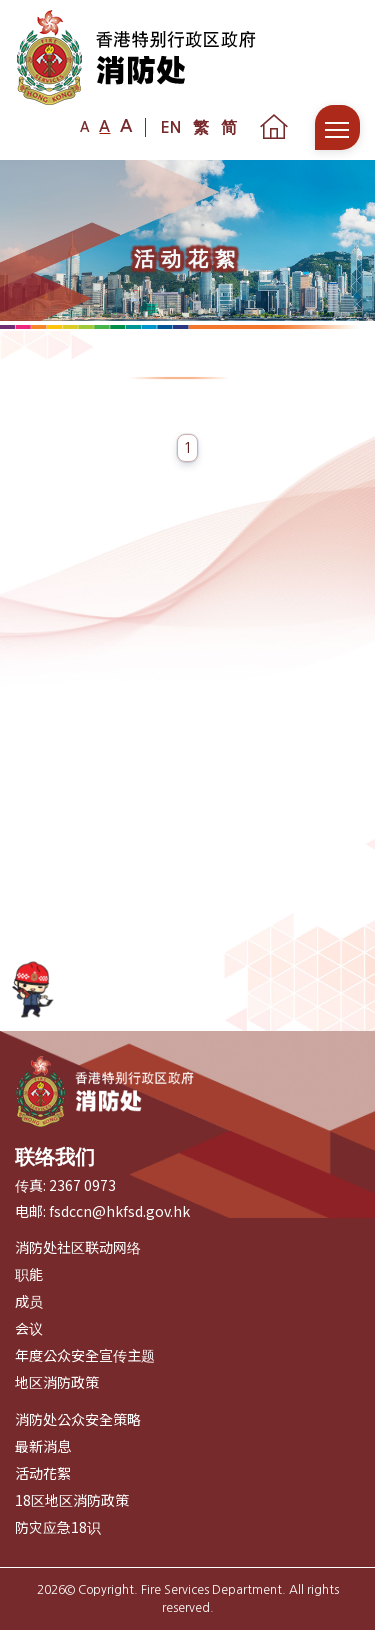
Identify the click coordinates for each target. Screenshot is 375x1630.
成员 (29, 1301)
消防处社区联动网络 (78, 1247)
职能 (29, 1274)
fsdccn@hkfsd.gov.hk (119, 1211)
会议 (29, 1328)
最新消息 (43, 1446)
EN (170, 127)
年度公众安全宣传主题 (85, 1355)
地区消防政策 (57, 1382)
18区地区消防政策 (72, 1500)
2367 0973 (82, 1185)
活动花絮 (43, 1473)
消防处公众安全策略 (78, 1419)
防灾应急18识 (58, 1527)
